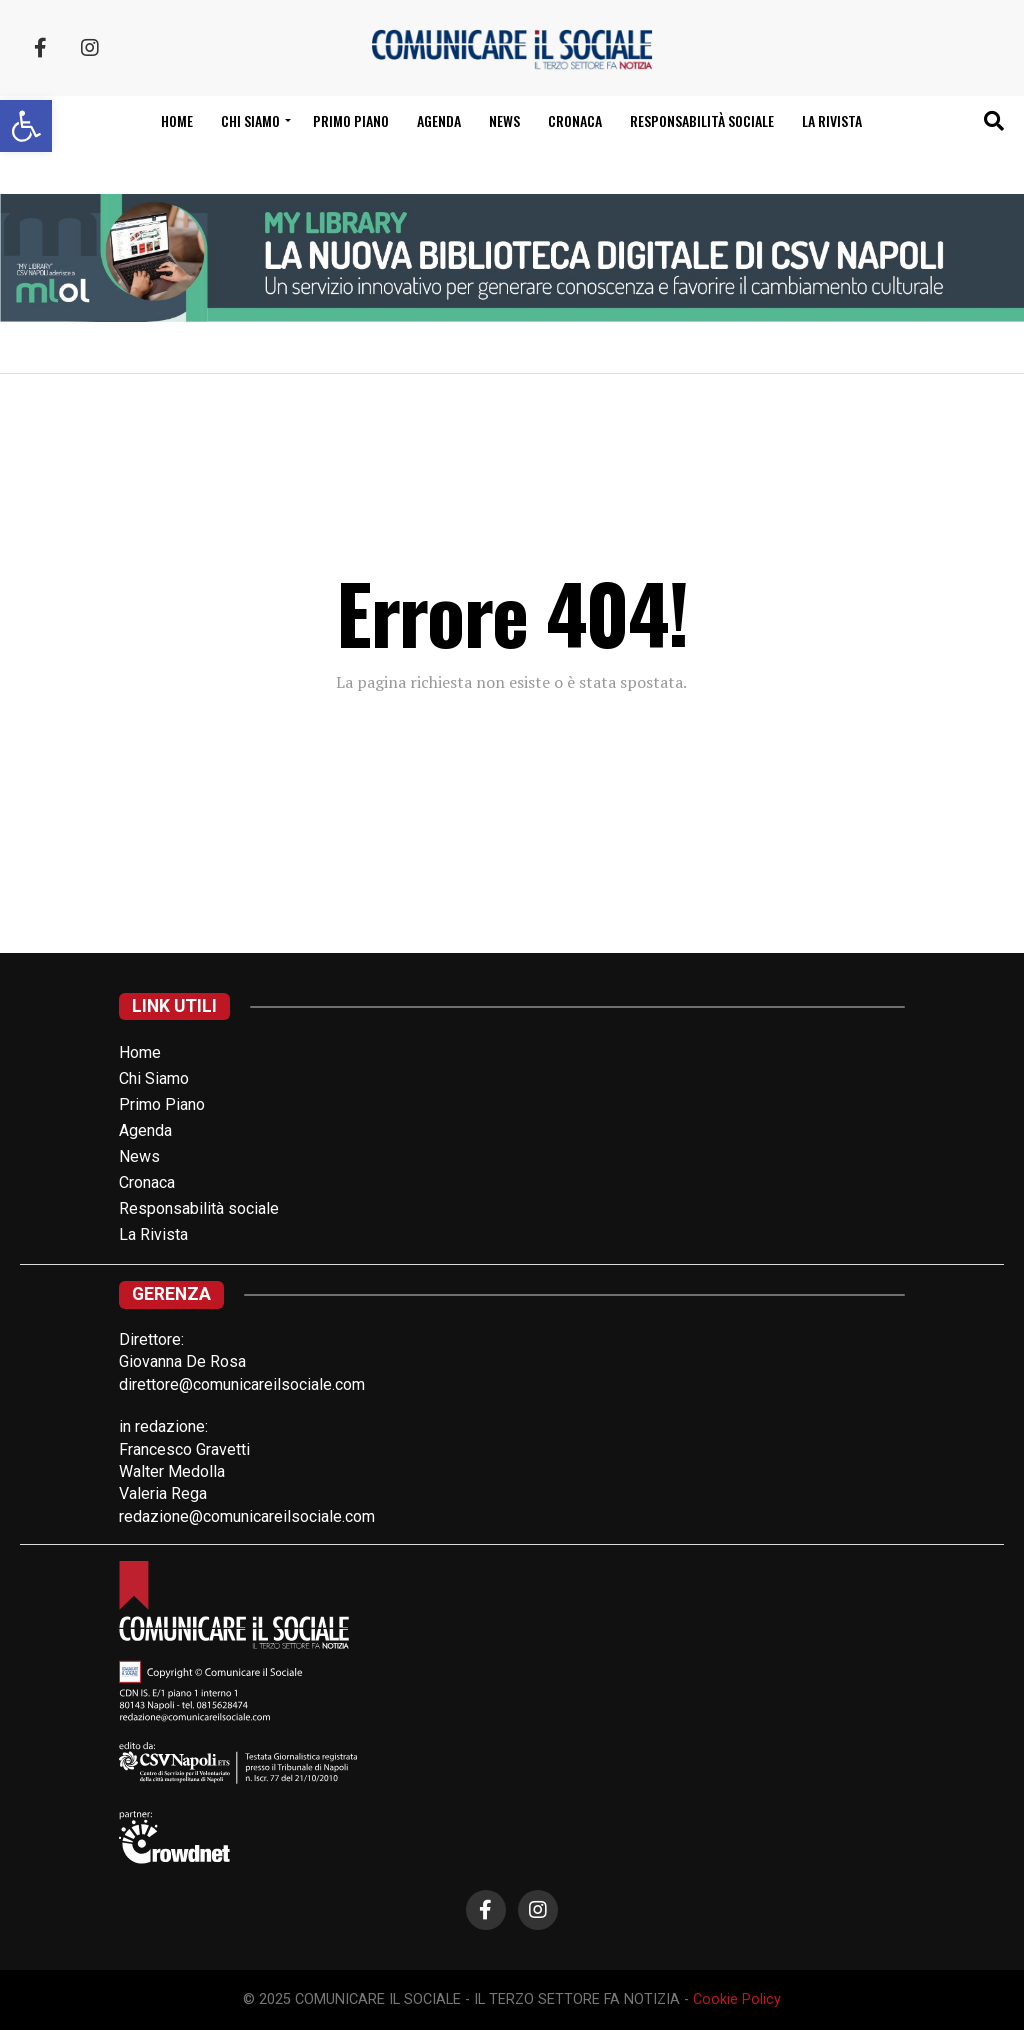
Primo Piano (351, 120)
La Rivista (832, 120)
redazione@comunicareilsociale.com (247, 1516)
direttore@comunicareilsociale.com (242, 1384)
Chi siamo (250, 120)
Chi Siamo (154, 1078)
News (504, 120)
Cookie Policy (737, 1999)
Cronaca (575, 120)
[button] (26, 126)
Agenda (439, 120)
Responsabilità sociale (702, 120)
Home (177, 120)
